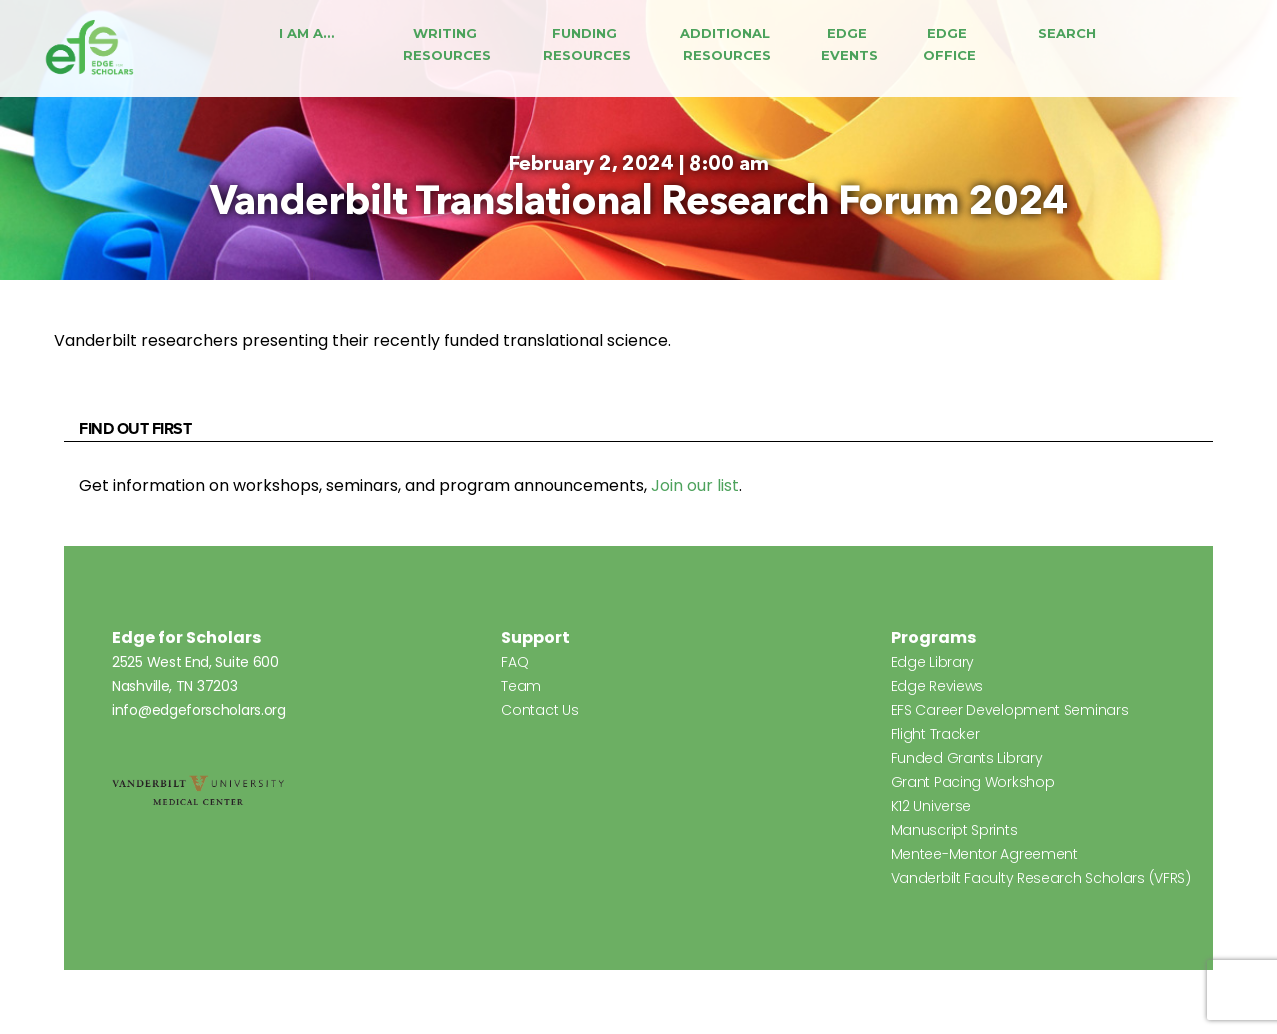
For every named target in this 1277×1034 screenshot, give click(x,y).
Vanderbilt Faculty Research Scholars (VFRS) (1041, 878)
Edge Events (849, 44)
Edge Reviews (937, 686)
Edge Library (932, 662)
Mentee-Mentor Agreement (984, 854)
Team (521, 686)
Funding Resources (587, 44)
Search (1067, 33)
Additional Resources (727, 44)
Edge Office (949, 44)
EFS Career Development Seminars (1010, 710)
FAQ (514, 662)
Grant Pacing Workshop (973, 782)
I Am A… (306, 33)
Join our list (695, 485)
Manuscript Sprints (954, 830)
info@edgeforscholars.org (199, 710)
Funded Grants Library (967, 758)
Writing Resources (447, 44)
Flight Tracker (935, 734)
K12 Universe (931, 806)
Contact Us (539, 710)
